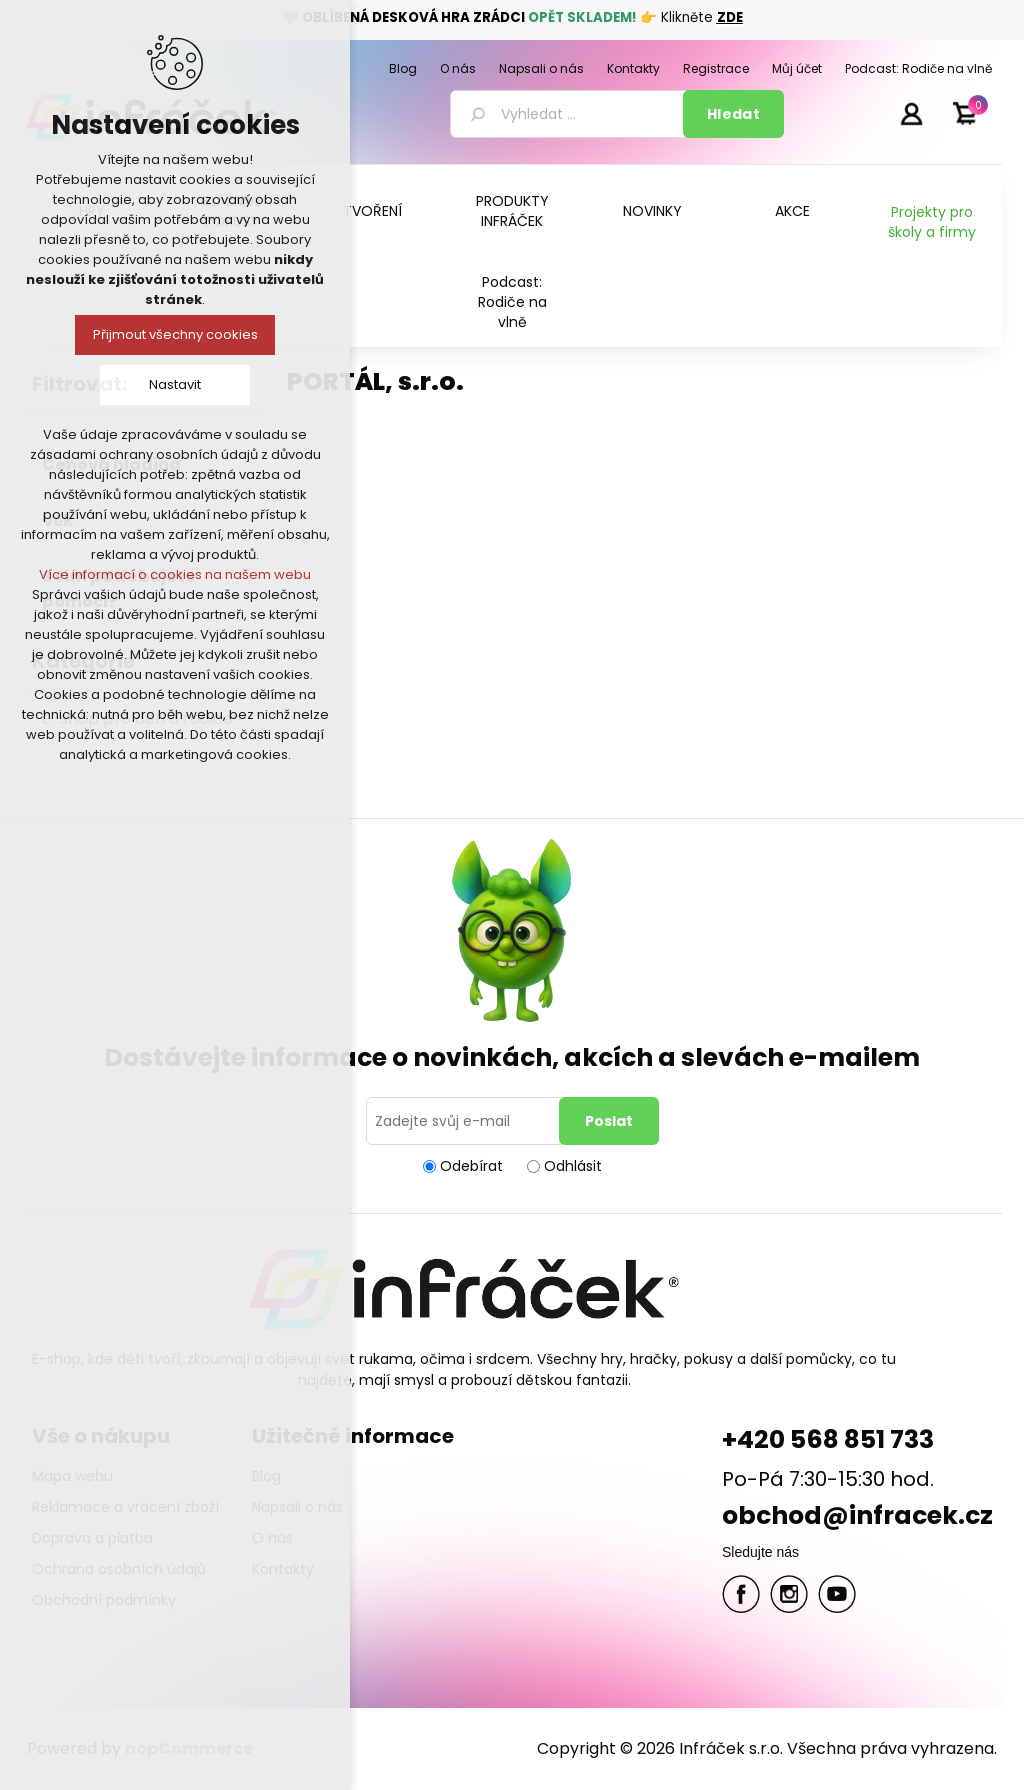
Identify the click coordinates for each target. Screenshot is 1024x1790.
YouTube (837, 1594)
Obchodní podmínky (104, 1600)
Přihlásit (911, 113)
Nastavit (175, 384)
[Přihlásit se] (466, 1121)
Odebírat (471, 1166)
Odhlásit (573, 1166)
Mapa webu (72, 1476)
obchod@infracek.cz (857, 1515)
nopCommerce (189, 1748)
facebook (741, 1594)
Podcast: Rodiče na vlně (512, 302)
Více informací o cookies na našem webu (175, 574)
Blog (266, 1476)
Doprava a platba (92, 1538)
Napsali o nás (297, 1507)
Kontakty (283, 1569)
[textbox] (570, 114)
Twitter (789, 1594)
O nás (272, 1538)
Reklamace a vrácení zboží (125, 1507)
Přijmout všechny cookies (175, 334)
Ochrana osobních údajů (119, 1569)
